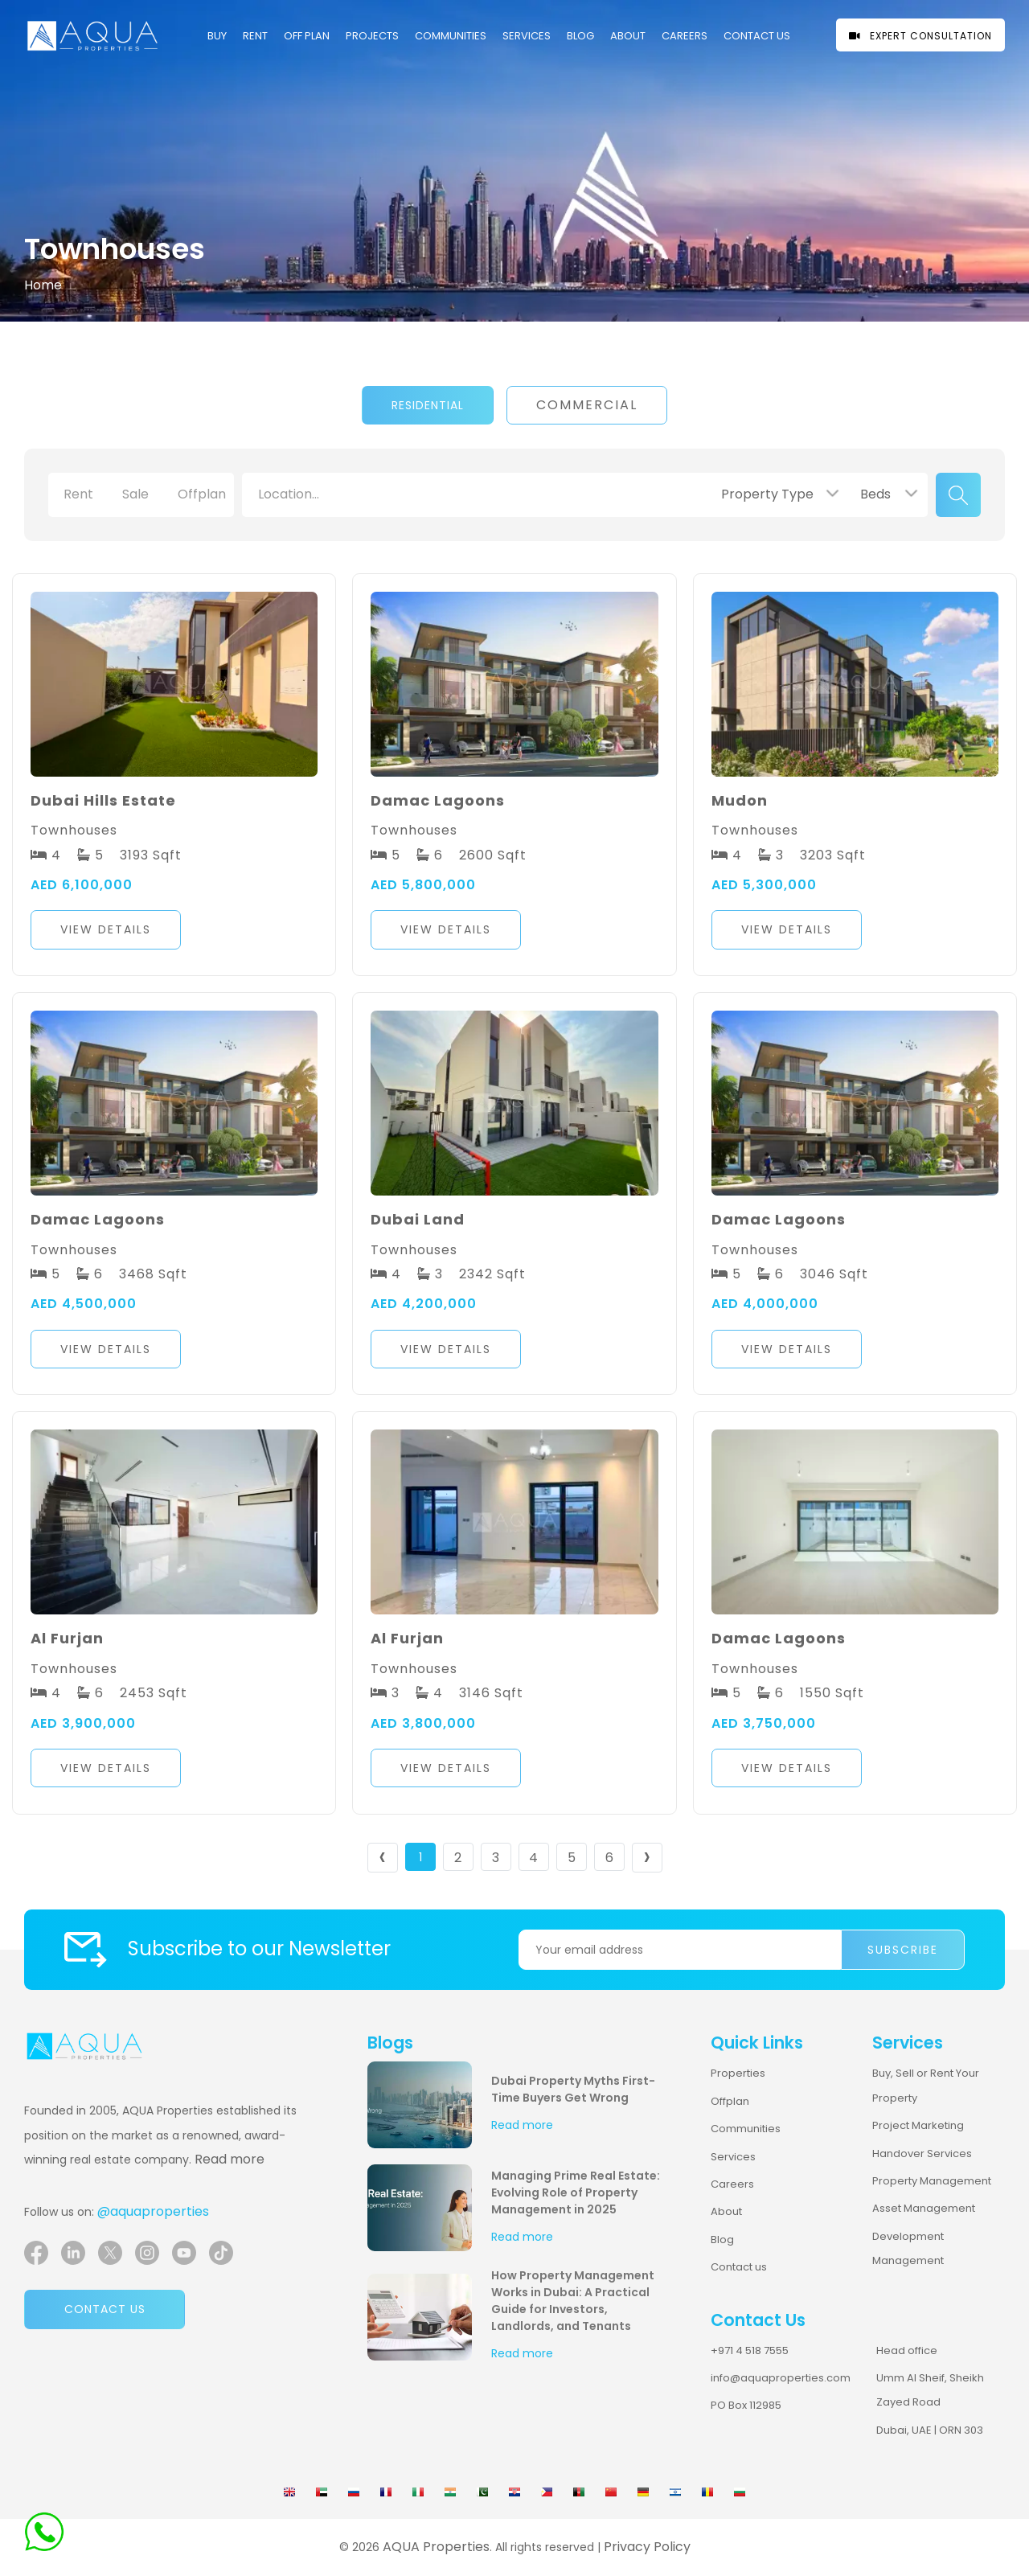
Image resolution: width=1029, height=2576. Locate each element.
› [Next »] (646, 1858)
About (628, 35)
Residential (428, 405)
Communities (746, 2128)
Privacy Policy (647, 2546)
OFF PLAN (307, 35)
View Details (105, 929)
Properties (738, 2073)
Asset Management (923, 2208)
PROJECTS (372, 35)
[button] (174, 934)
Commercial (586, 405)
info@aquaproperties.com (781, 2377)
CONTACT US (757, 35)
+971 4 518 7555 (750, 2350)
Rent (255, 35)
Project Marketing (918, 2125)
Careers (732, 2184)
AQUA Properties (436, 2546)
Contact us (105, 2309)
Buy (217, 35)
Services (526, 35)
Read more (229, 2159)
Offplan (730, 2101)
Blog (580, 35)
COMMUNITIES (450, 35)
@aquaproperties (153, 2211)
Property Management (931, 2180)
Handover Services (922, 2153)
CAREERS (684, 35)
